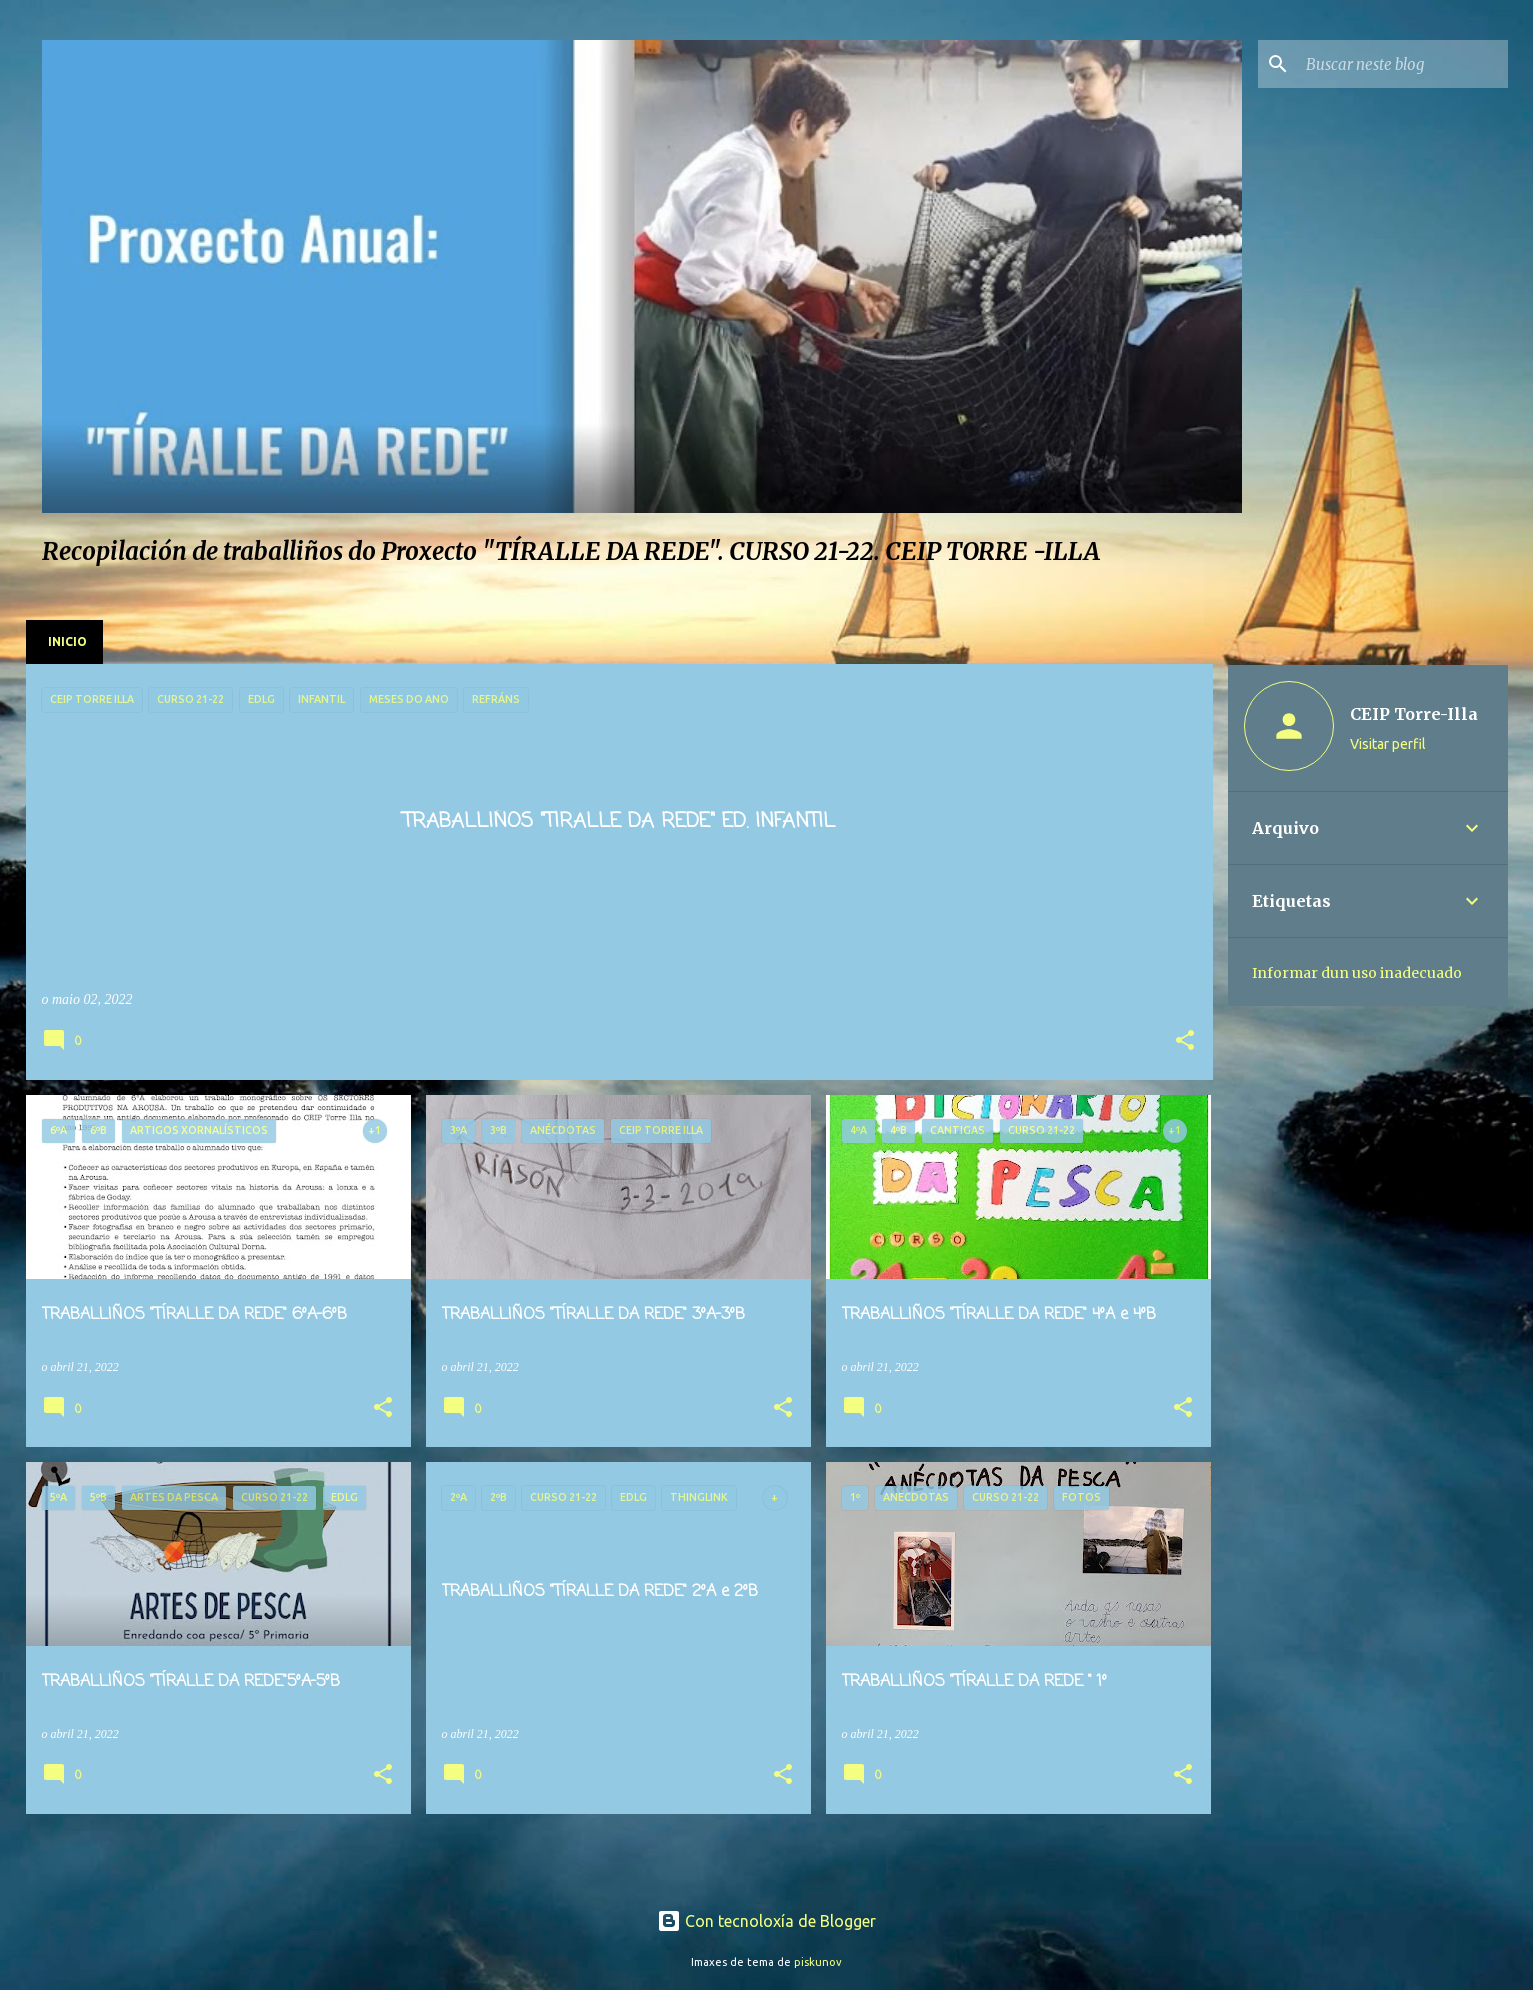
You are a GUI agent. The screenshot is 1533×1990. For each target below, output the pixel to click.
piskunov (818, 1962)
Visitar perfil (1388, 744)
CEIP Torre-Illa (1414, 714)
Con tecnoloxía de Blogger (766, 1921)
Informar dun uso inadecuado (1357, 973)
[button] (1185, 1042)
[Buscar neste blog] (1403, 64)
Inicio (67, 641)
